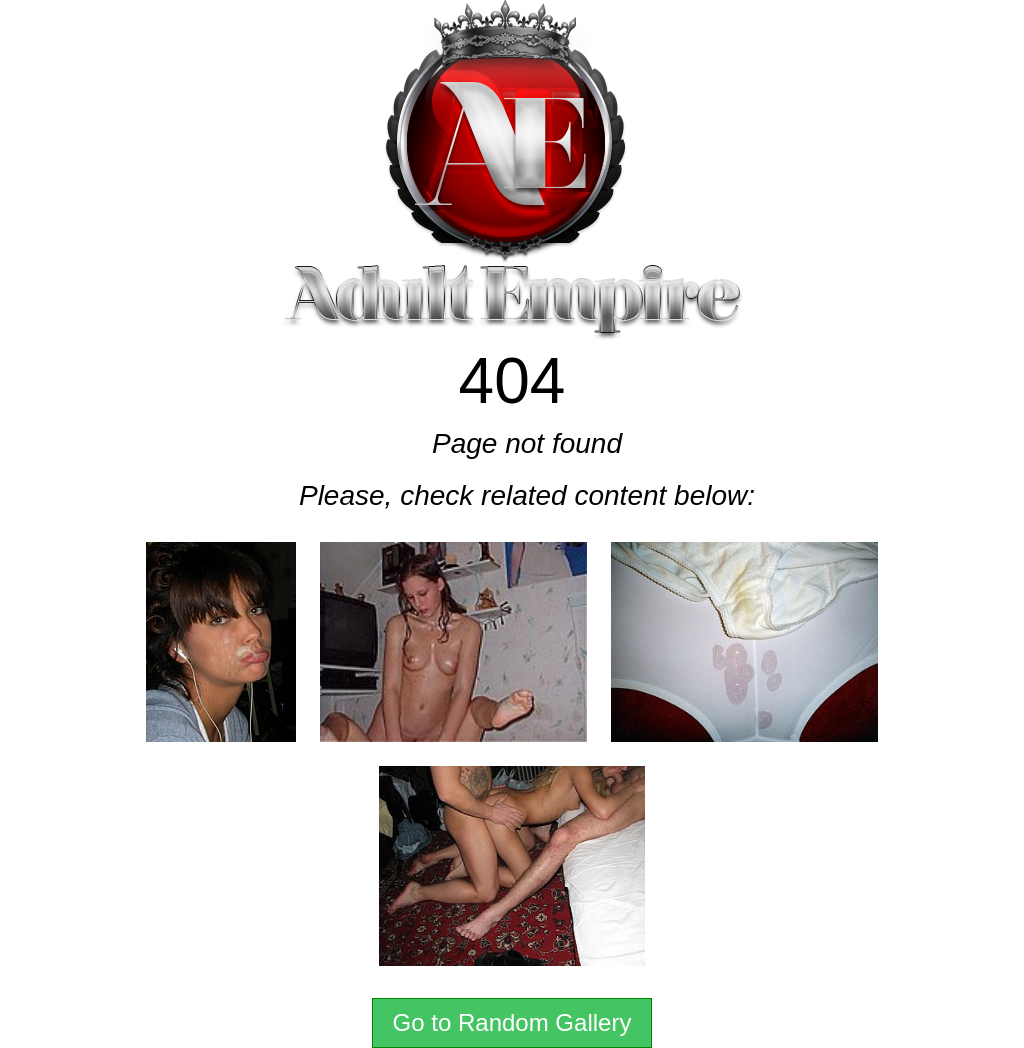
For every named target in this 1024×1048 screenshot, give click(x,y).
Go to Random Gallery (512, 1022)
